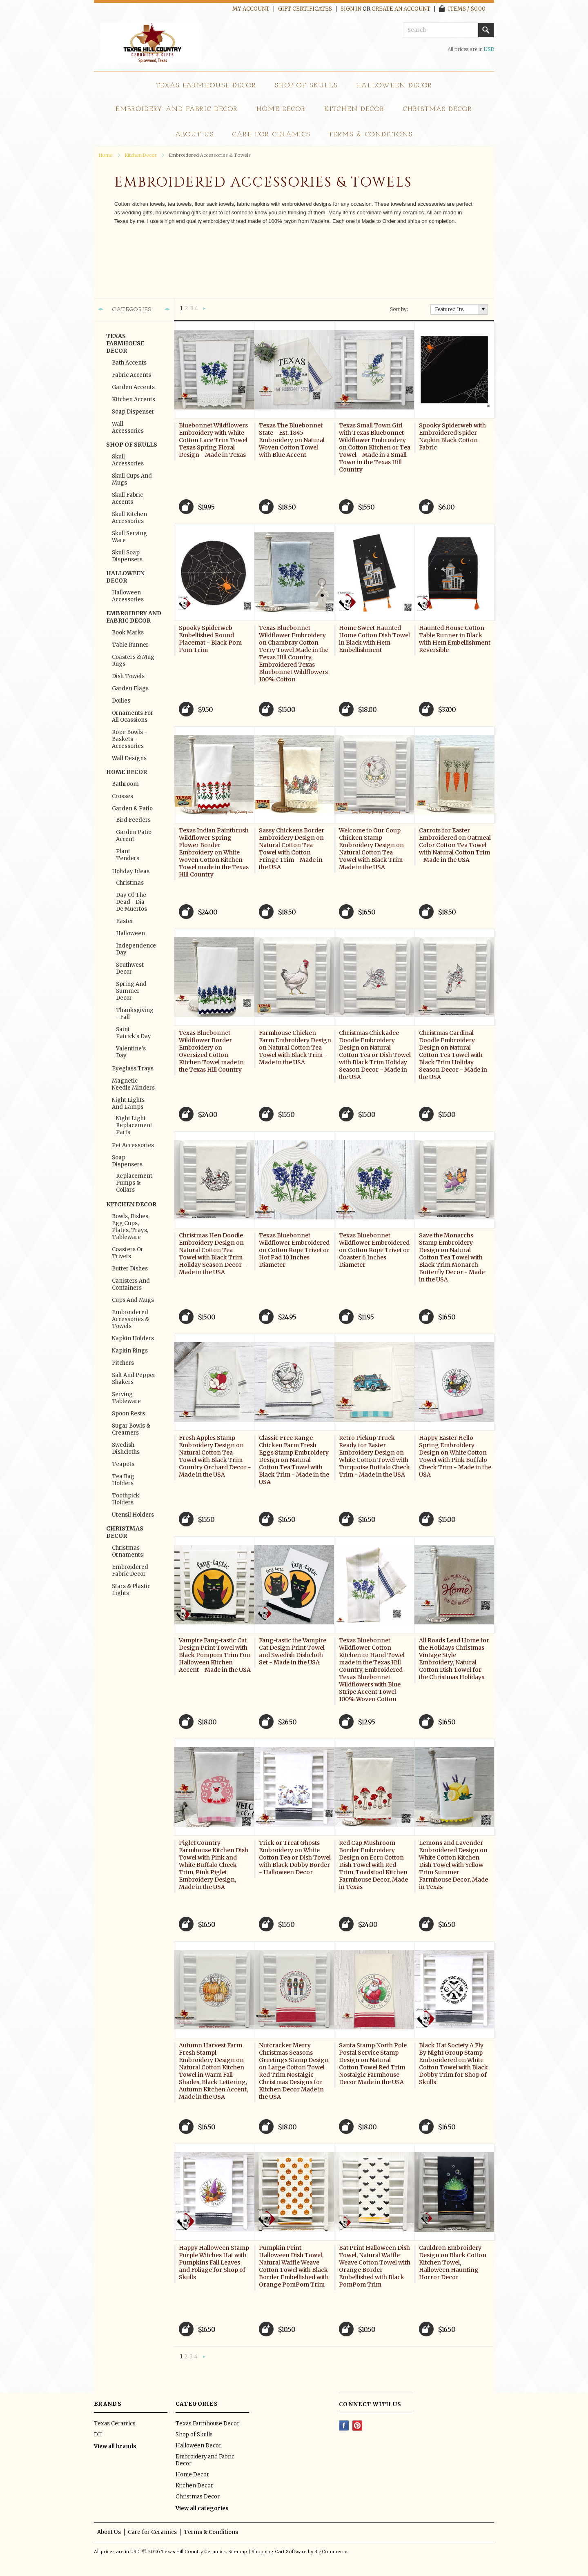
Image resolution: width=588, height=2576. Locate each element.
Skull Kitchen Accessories (129, 518)
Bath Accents (129, 362)
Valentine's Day (131, 1052)
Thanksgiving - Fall (134, 1014)
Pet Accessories (133, 1145)
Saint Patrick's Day (133, 1033)
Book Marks (128, 632)
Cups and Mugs (133, 1300)
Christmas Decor (437, 109)
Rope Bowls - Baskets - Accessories (129, 739)
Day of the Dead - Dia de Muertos (131, 902)
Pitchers (123, 1362)
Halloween (130, 933)
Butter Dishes (130, 1268)
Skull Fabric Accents (127, 498)
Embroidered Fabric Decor (130, 1570)
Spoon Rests (128, 1413)
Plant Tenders (127, 855)
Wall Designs (129, 758)
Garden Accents (133, 387)
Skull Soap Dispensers (127, 556)
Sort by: (399, 309)
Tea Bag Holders (123, 1480)
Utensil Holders (133, 1514)
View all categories (202, 2508)
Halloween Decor (394, 85)
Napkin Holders (133, 1338)
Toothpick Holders (125, 1499)
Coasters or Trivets (127, 1253)
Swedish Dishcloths (126, 1448)
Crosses (122, 796)
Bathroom (125, 784)
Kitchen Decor (354, 109)
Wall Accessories (128, 427)
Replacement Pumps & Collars (134, 1182)
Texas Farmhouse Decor (206, 85)
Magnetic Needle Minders (133, 1084)
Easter (125, 921)
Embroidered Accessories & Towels (130, 1319)
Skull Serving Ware (129, 537)
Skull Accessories (128, 460)
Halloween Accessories (128, 596)
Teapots (123, 1464)
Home (106, 155)
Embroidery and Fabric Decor (177, 109)
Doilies (121, 700)
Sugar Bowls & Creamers (131, 1429)
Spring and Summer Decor (131, 991)
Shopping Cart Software (279, 2551)
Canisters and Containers (131, 1284)
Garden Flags (130, 688)
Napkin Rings (130, 1350)
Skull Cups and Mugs (132, 479)
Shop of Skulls (306, 85)
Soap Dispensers (127, 1161)
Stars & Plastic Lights (131, 1590)
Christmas (130, 882)
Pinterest (357, 2425)
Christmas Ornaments (127, 1551)
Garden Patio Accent (133, 836)
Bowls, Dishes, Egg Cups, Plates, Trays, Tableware (130, 1227)
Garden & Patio (132, 808)
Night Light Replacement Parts (134, 1125)
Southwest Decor (130, 968)
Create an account (401, 9)
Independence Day (134, 949)
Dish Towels (128, 676)
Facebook (344, 2425)
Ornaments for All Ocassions (132, 716)
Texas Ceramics (115, 2423)
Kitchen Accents (133, 399)
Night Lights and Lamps (128, 1103)
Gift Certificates (305, 9)
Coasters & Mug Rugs (133, 660)
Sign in (351, 9)
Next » (205, 309)
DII (98, 2434)
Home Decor (281, 109)
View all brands (115, 2446)
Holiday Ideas (130, 871)
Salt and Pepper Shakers (134, 1379)
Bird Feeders (133, 819)
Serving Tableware (126, 1398)
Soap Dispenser (133, 411)
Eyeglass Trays (133, 1068)
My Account (251, 9)
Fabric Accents (131, 374)
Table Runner (130, 644)
